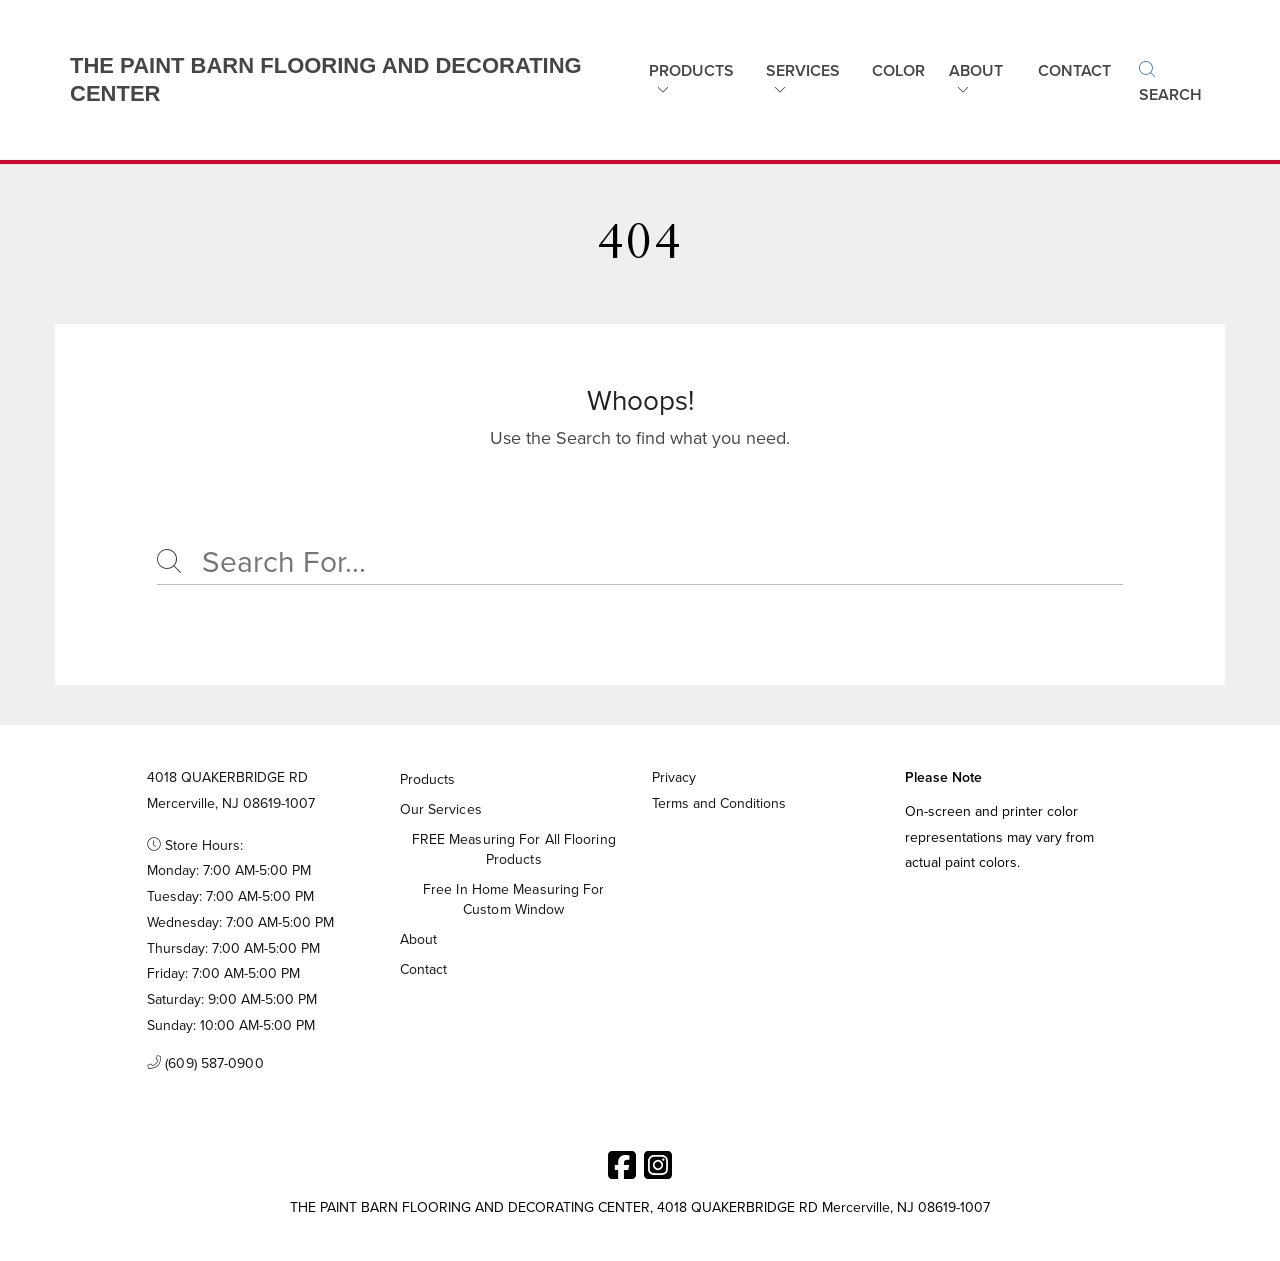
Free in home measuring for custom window (514, 899)
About (976, 70)
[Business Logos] (333, 80)
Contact (424, 969)
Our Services (441, 809)
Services (803, 70)
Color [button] (898, 70)
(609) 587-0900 (205, 1064)
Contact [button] (1074, 70)
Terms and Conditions (719, 803)
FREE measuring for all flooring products (514, 849)
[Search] (640, 563)
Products (691, 70)
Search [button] (1170, 83)
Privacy (674, 777)
